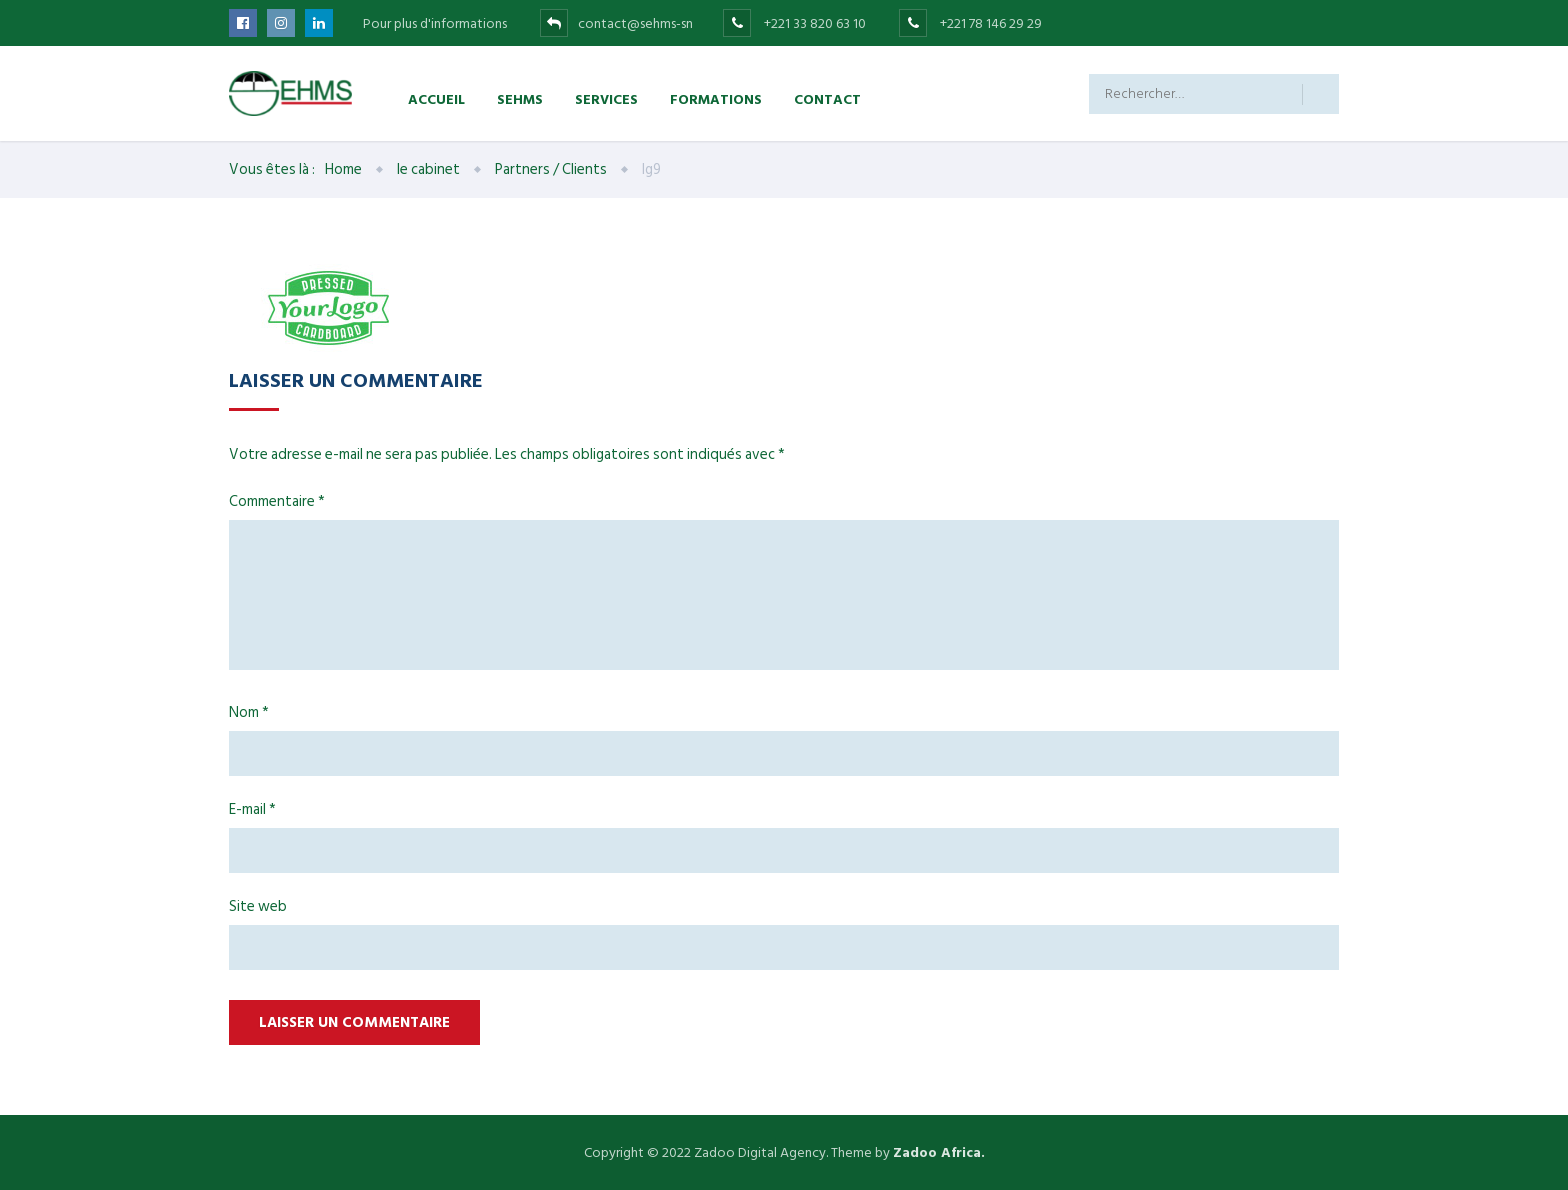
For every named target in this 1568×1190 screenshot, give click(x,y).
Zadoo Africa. (939, 1152)
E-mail (252, 809)
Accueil (436, 98)
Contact (827, 98)
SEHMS (520, 98)
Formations (716, 98)
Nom (249, 712)
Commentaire (277, 501)
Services (606, 98)
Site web (258, 906)
